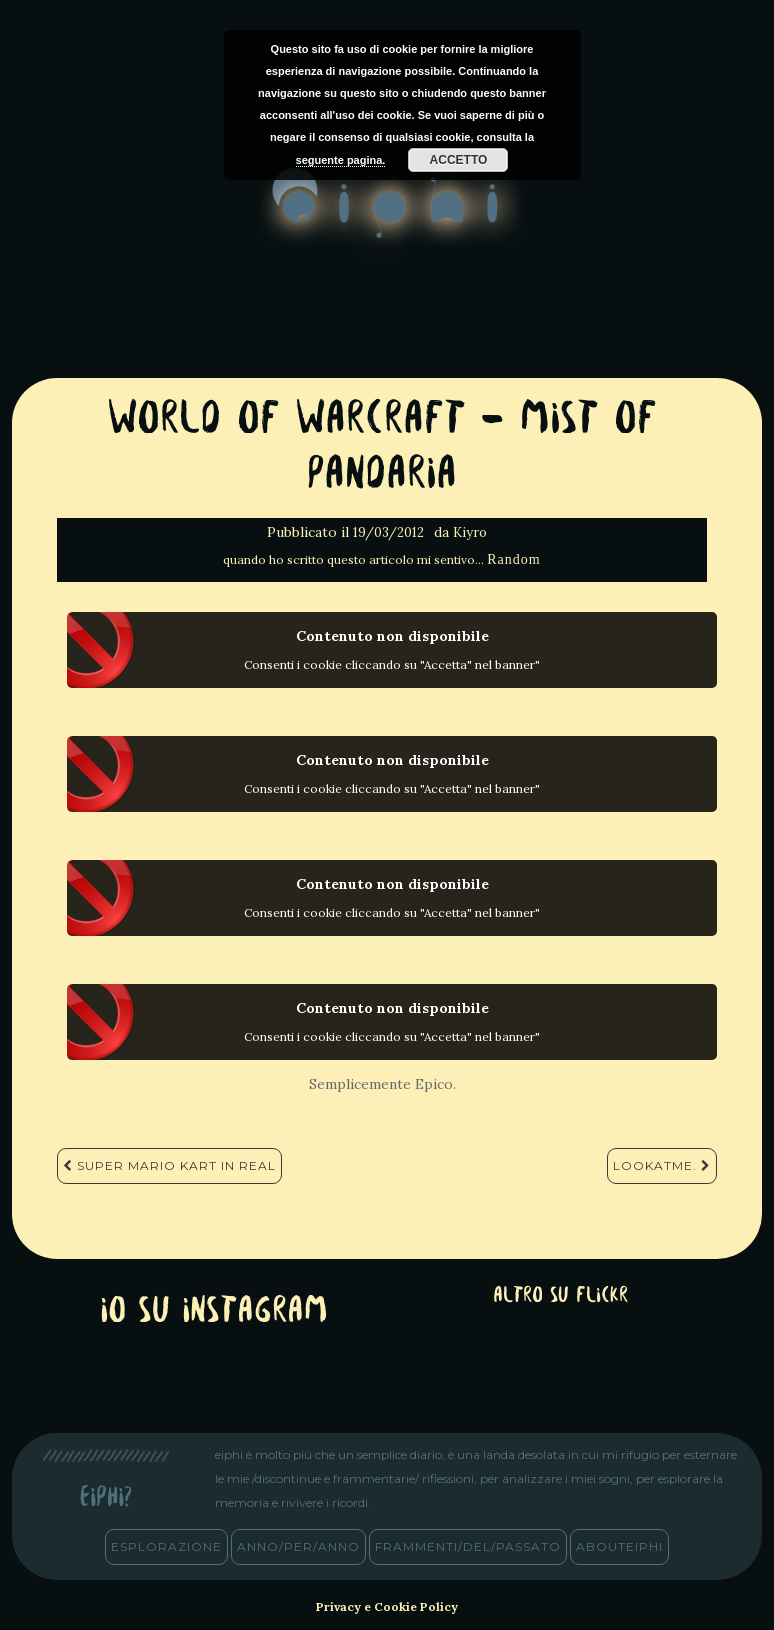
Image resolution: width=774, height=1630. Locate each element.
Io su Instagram (214, 1312)
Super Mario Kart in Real (169, 1165)
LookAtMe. (662, 1165)
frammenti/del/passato (468, 1546)
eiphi (387, 219)
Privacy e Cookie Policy (387, 1606)
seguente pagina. (341, 160)
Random (513, 559)
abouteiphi (619, 1546)
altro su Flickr (560, 1296)
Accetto (459, 160)
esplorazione (166, 1546)
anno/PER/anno (298, 1546)
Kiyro (470, 532)
